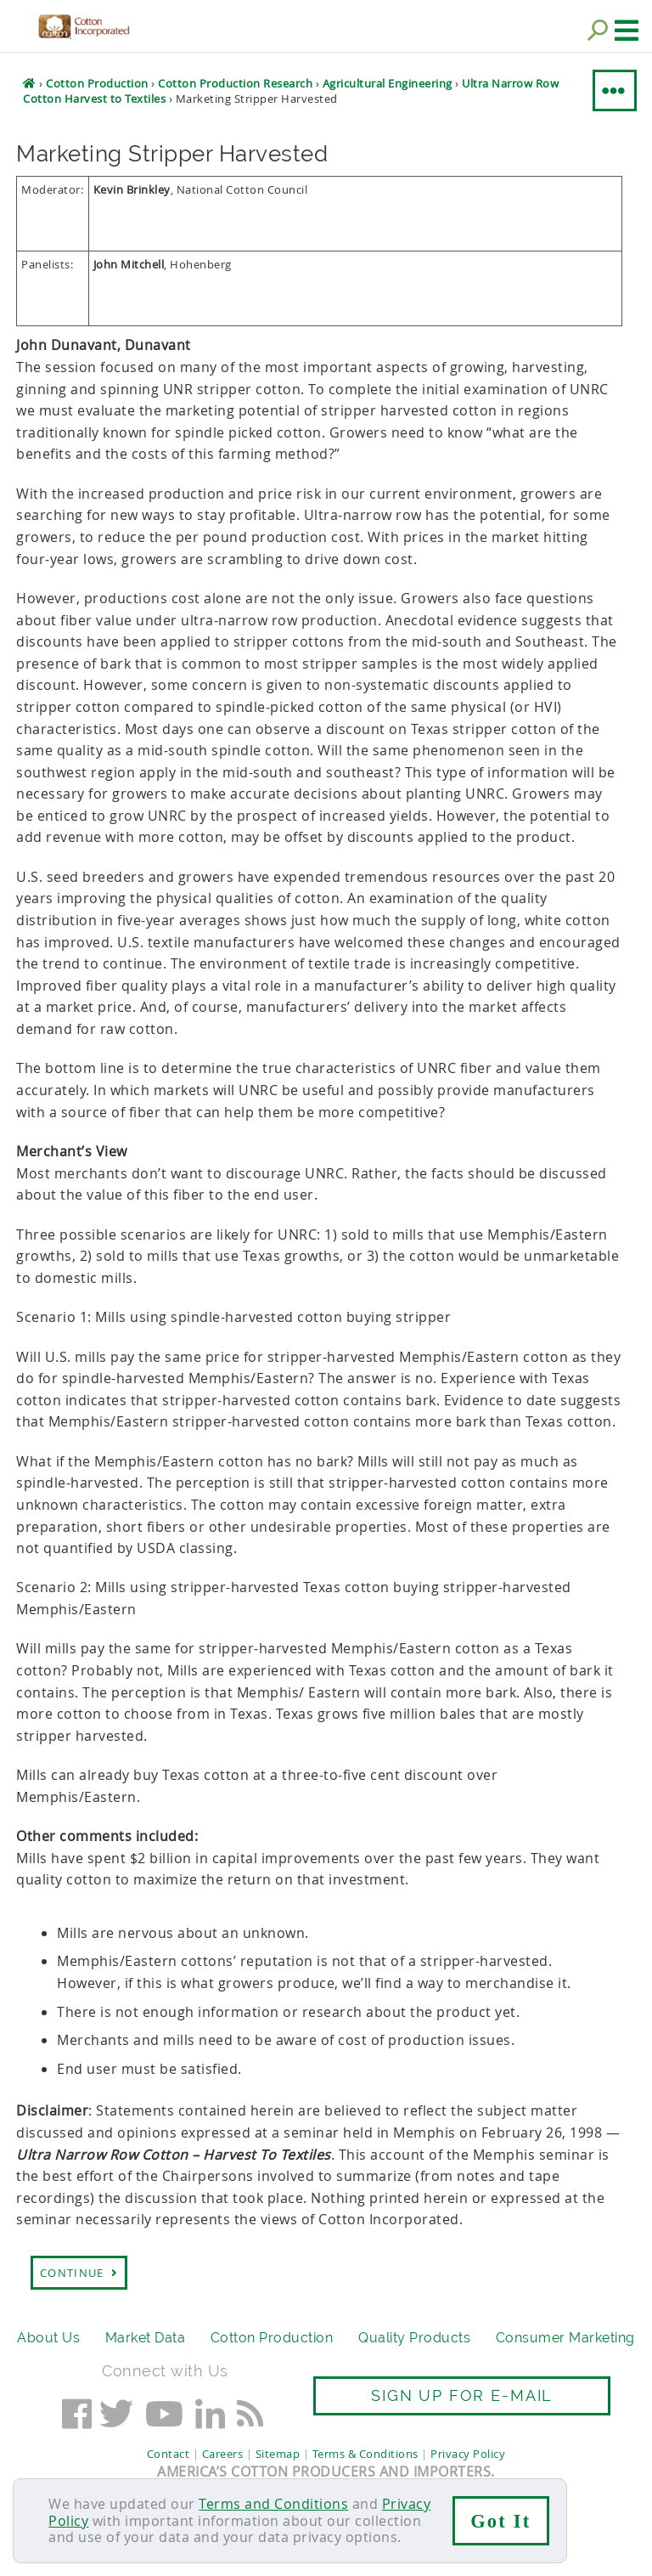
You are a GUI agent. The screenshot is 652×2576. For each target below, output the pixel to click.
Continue (79, 2272)
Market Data (145, 2338)
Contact (168, 2453)
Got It (500, 2521)
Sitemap (278, 2453)
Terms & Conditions (365, 2453)
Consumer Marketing (565, 2338)
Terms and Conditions (273, 2503)
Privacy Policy (467, 2453)
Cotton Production (272, 2338)
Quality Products (414, 2338)
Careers (223, 2453)
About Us (48, 2338)
